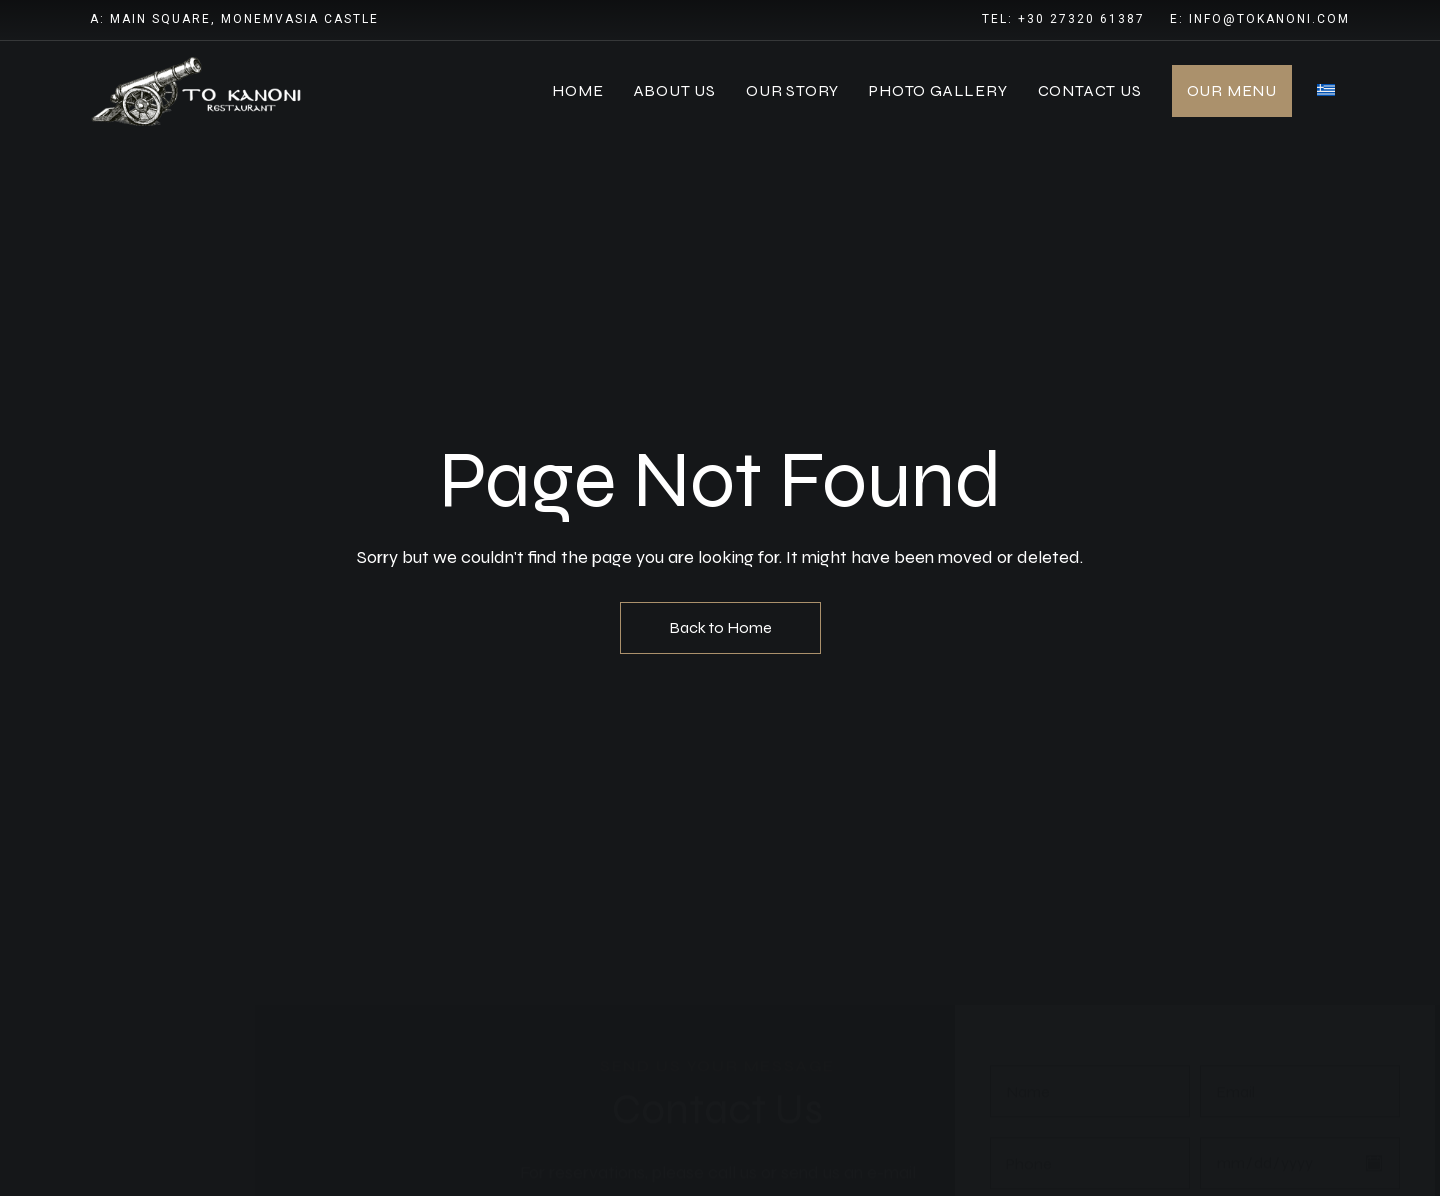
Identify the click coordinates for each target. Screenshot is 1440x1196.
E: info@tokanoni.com (1260, 19)
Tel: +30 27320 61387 (1063, 19)
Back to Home (720, 627)
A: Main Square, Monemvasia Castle (234, 19)
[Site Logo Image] (200, 91)
